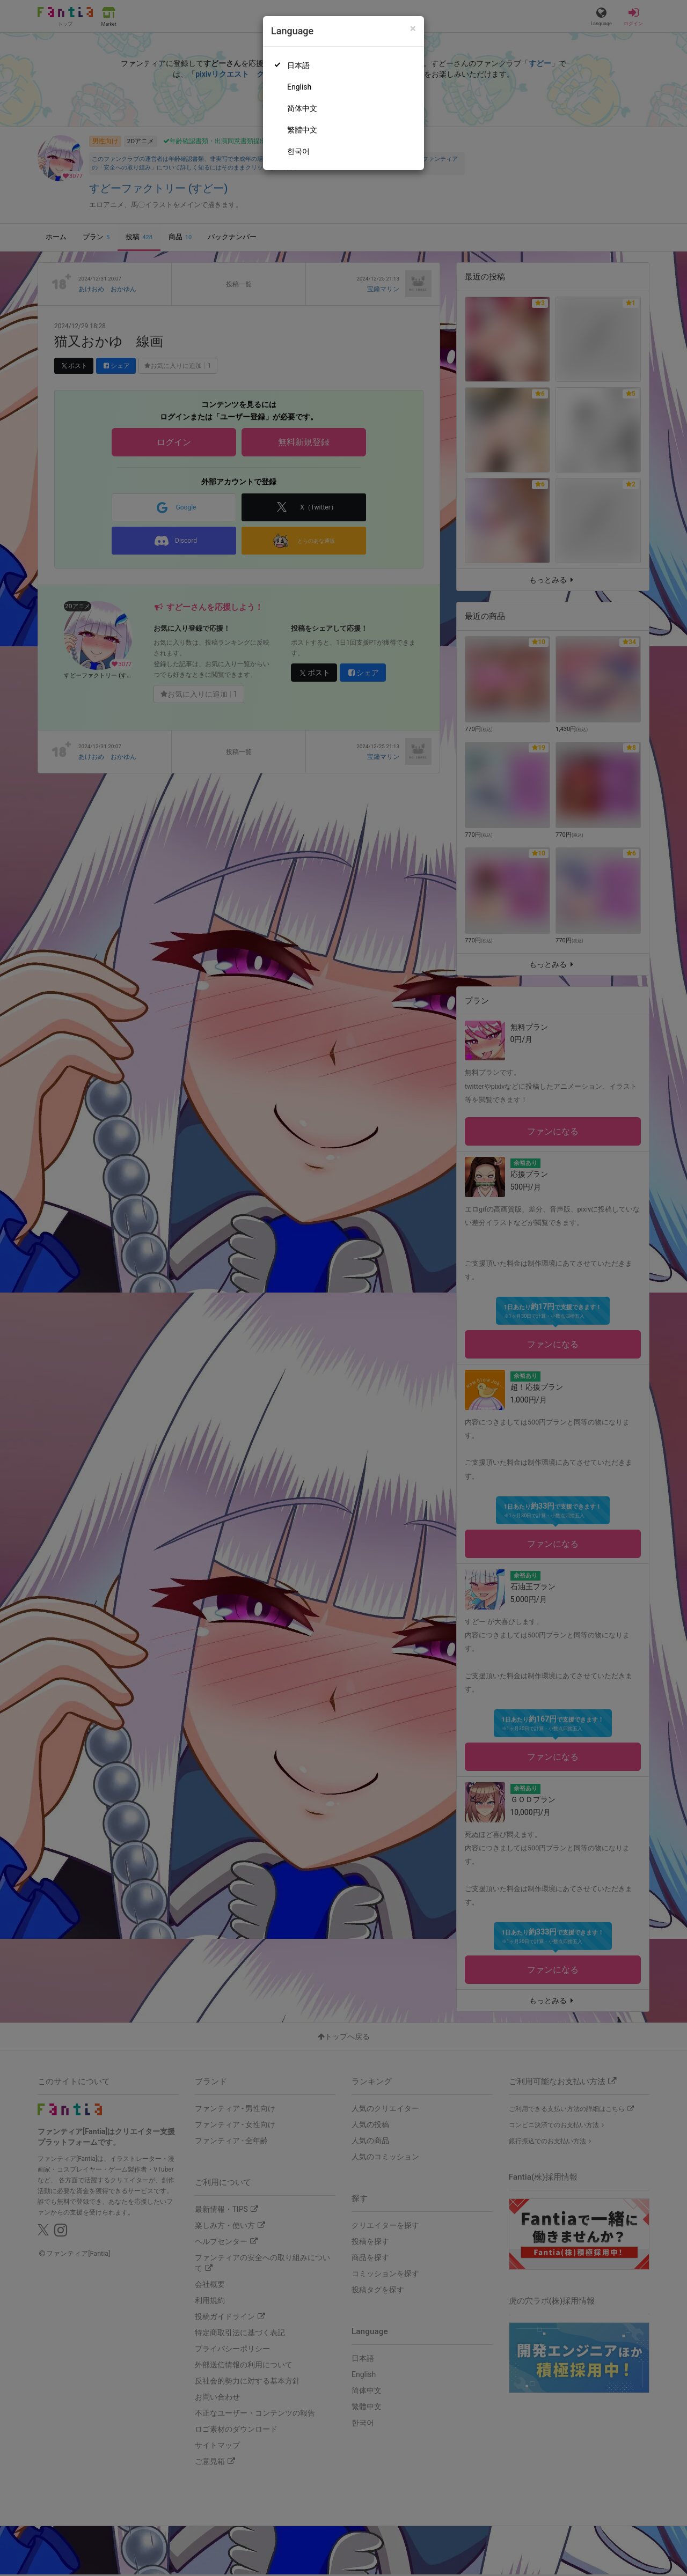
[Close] (413, 28)
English (299, 87)
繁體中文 (302, 130)
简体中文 (302, 108)
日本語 (298, 65)
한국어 (298, 151)
